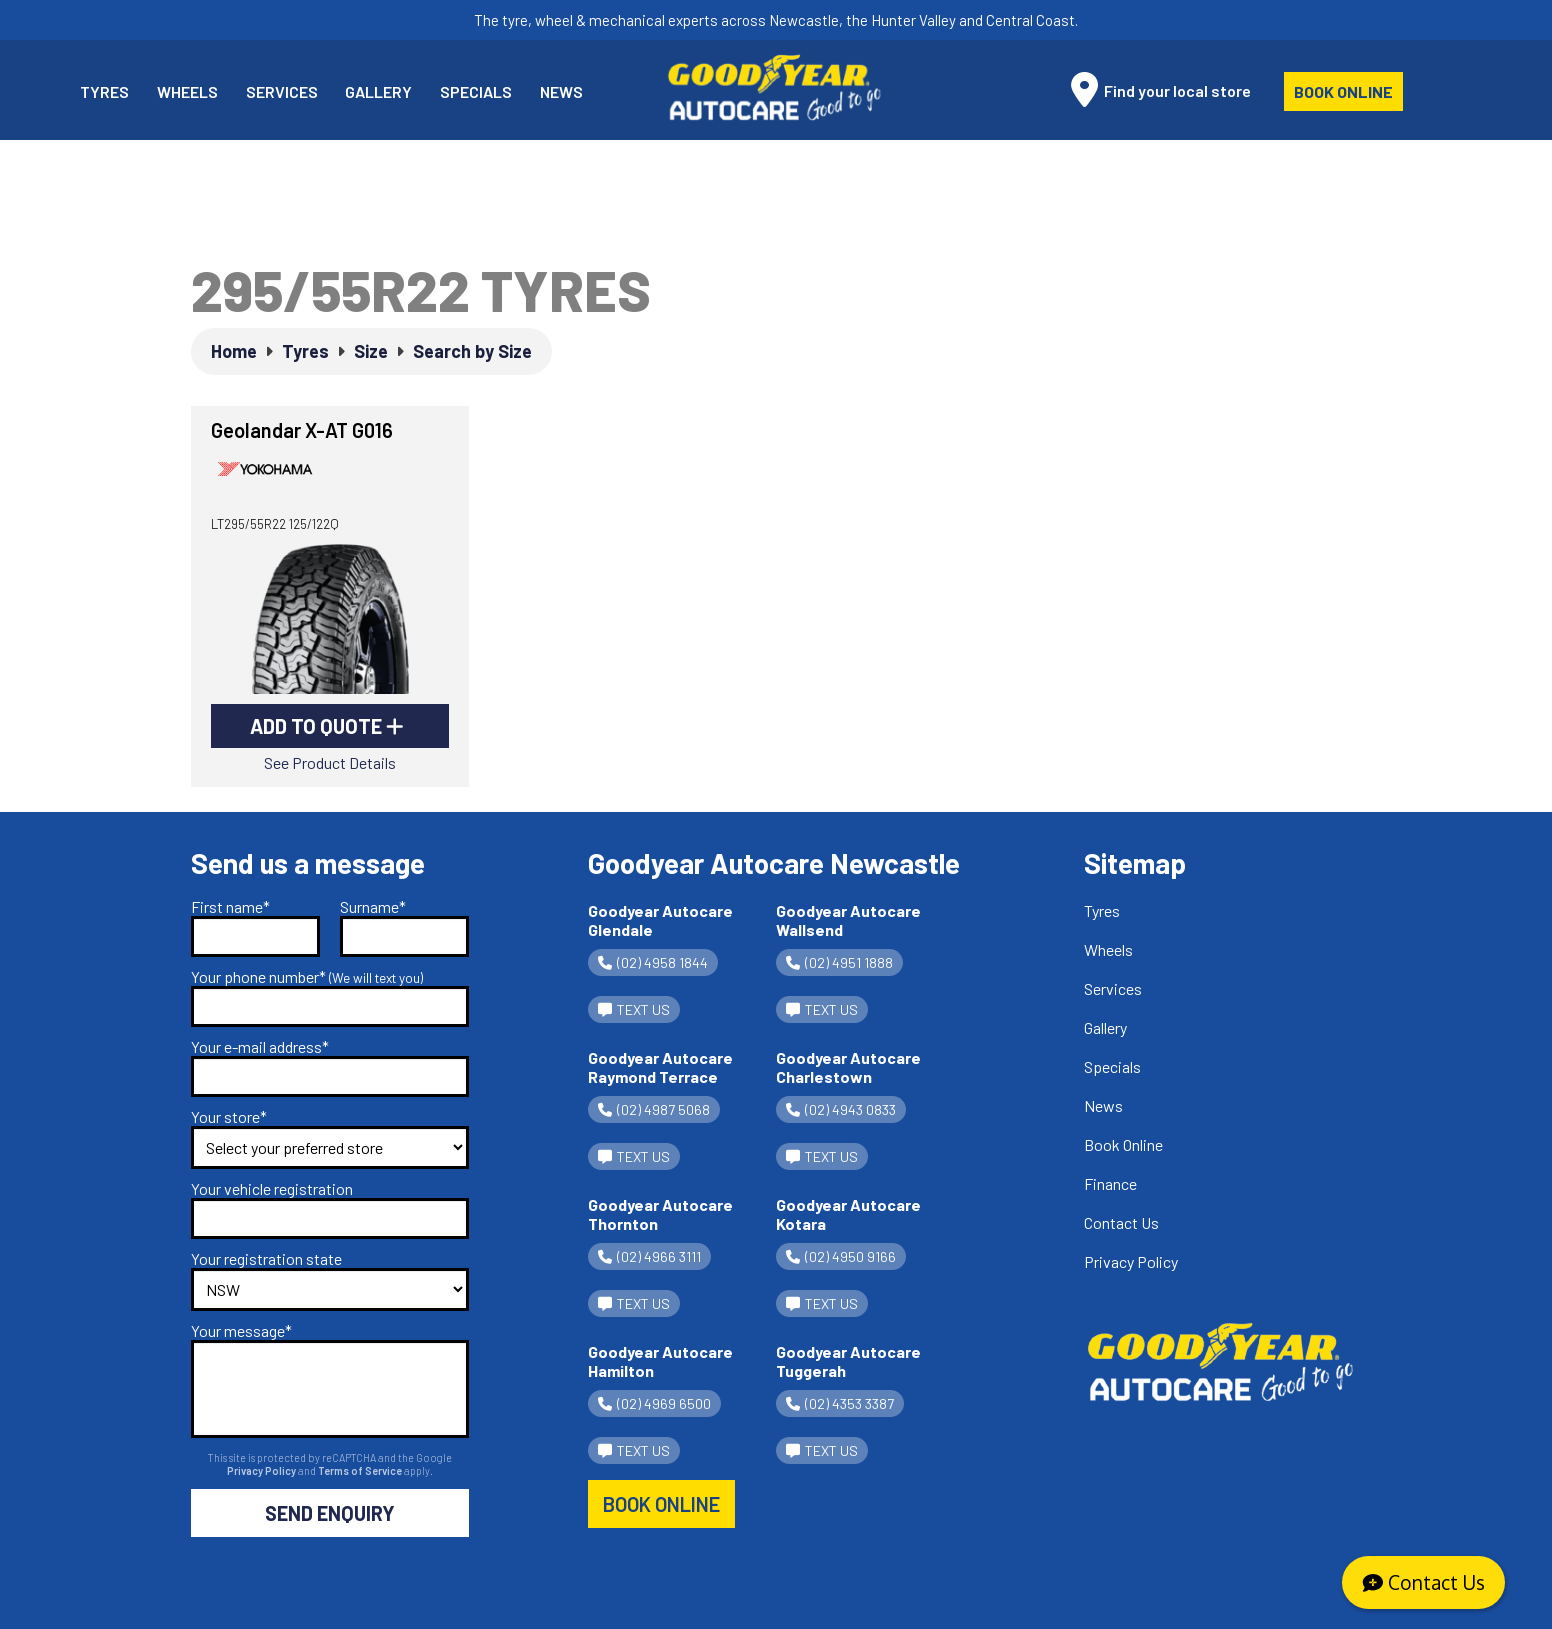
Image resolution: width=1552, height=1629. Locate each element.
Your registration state (266, 1258)
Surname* (373, 906)
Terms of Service (361, 1470)
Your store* (229, 1116)
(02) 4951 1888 (839, 962)
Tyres (104, 91)
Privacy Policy (262, 1470)
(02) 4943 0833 (841, 1109)
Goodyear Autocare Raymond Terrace (660, 1067)
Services (282, 91)
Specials (476, 91)
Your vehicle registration (272, 1188)
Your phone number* (307, 976)
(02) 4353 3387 (840, 1403)
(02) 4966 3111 (649, 1256)
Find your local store (1161, 90)
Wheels (187, 91)
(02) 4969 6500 (654, 1403)
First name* (230, 906)
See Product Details (330, 762)
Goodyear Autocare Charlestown (848, 1067)
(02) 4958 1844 (653, 962)
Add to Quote (327, 726)
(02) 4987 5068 (654, 1109)
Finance (1110, 1183)
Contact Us (1121, 1222)
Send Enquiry (330, 1513)
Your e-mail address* (260, 1046)
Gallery (378, 91)
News (561, 91)
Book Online (1343, 91)
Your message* (241, 1330)
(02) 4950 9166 (841, 1256)
